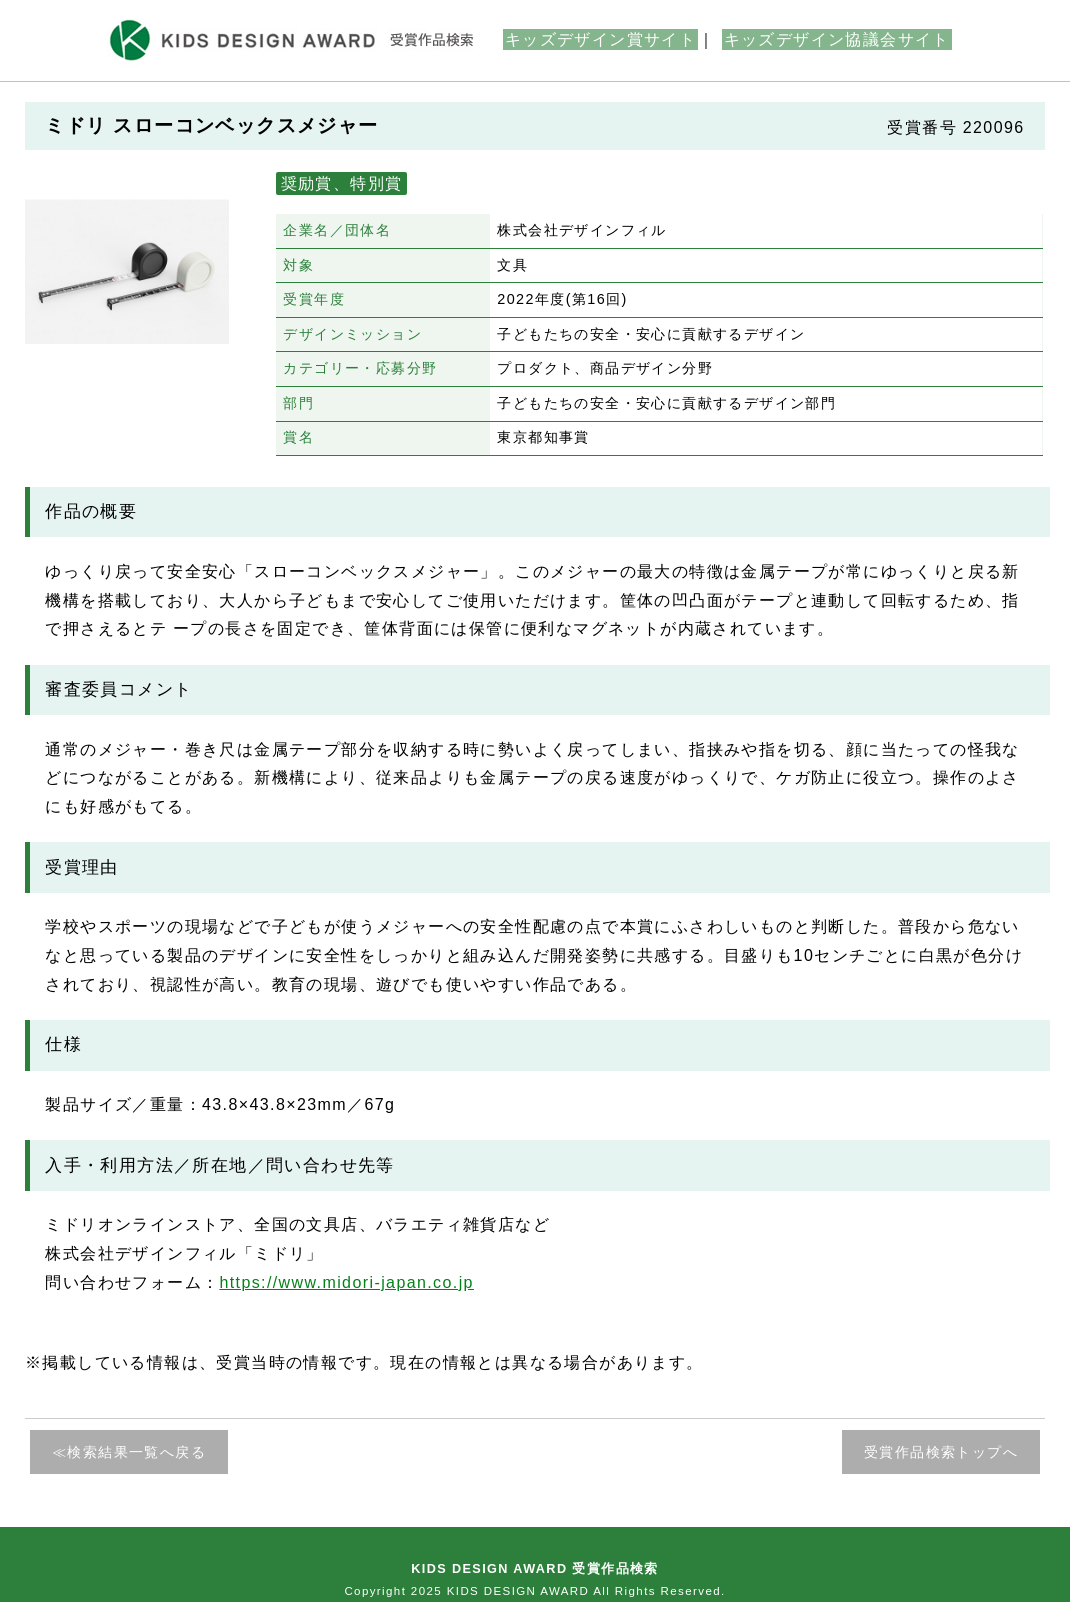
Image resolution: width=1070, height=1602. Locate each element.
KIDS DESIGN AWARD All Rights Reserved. (586, 1591)
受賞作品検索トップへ (941, 1452)
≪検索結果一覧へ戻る (129, 1452)
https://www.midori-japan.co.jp (346, 1282)
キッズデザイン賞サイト (600, 39)
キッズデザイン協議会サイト (837, 39)
